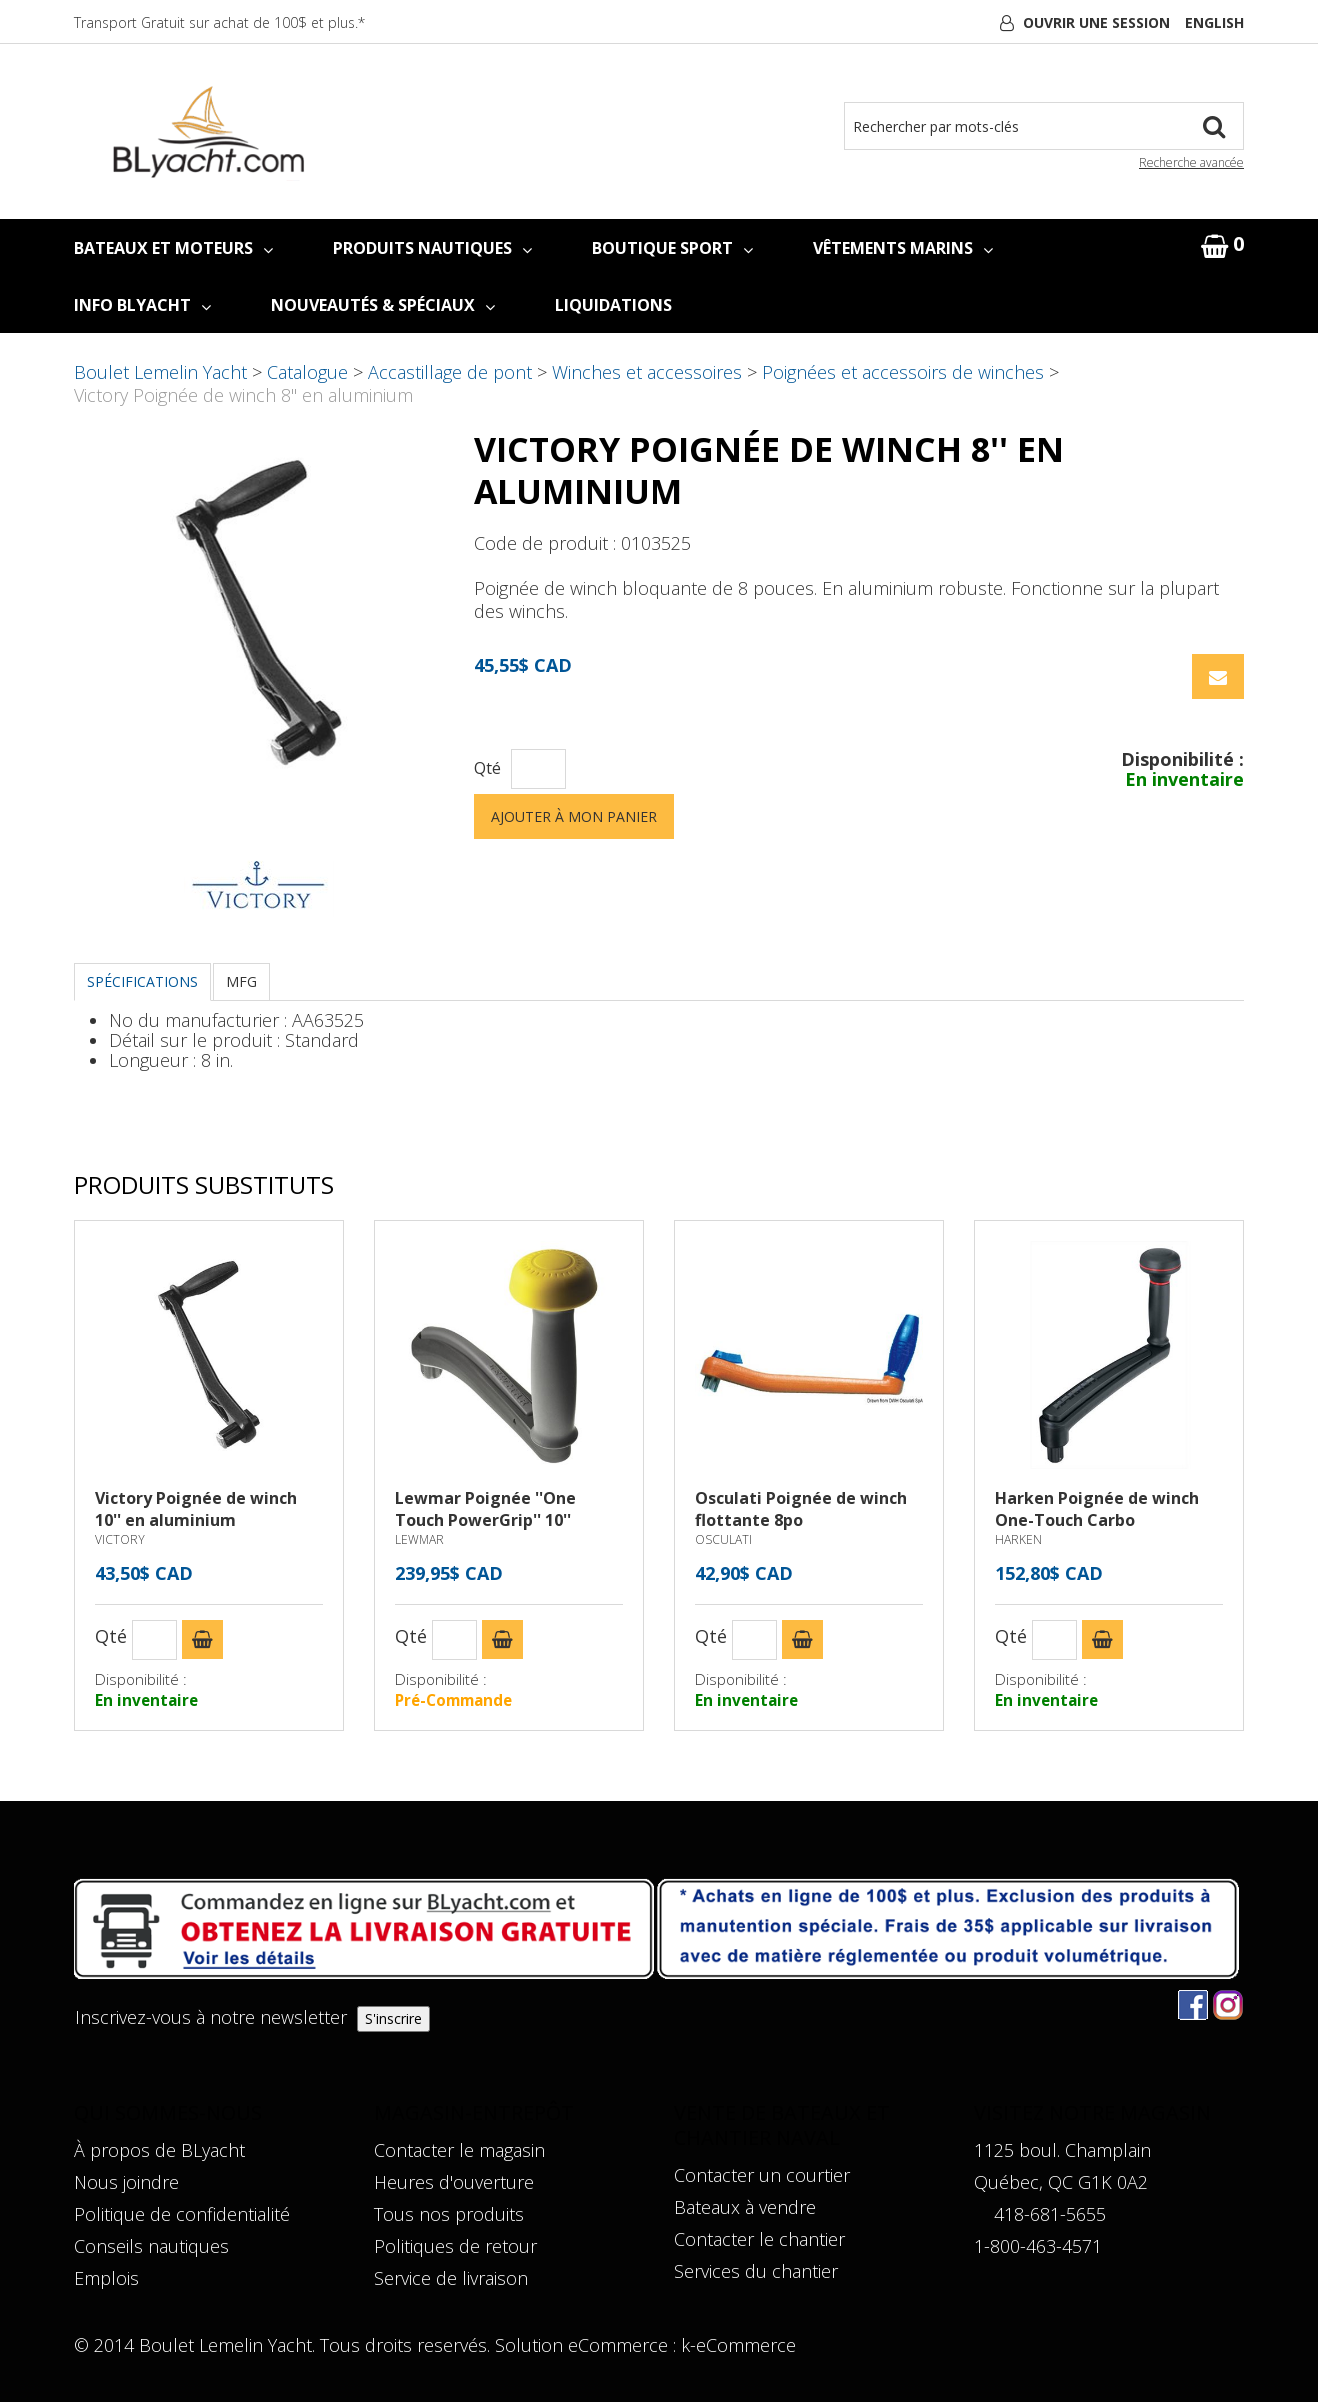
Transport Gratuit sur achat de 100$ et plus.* (219, 22)
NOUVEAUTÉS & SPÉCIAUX (383, 305)
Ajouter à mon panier (574, 816)
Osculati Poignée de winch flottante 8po (801, 1509)
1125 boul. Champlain (1062, 2150)
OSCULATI (723, 1539)
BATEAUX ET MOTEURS (173, 248)
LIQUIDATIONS (613, 305)
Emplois (106, 2278)
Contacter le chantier (759, 2239)
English (1214, 22)
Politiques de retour (455, 2246)
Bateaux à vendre (745, 2207)
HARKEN (1018, 1539)
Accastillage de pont (450, 372)
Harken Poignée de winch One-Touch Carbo (1097, 1509)
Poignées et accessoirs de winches (903, 372)
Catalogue (307, 372)
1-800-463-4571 (1038, 2246)
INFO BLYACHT (142, 305)
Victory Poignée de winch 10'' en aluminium (196, 1509)
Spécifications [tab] (142, 981)
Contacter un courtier (762, 2175)
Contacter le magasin (459, 2150)
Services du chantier (756, 2271)
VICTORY (120, 1539)
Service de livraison (451, 2278)
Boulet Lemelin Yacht (160, 372)
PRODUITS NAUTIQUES (432, 248)
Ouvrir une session (1096, 22)
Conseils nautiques (151, 2246)
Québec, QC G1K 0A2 (1061, 2182)
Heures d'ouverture (454, 2182)
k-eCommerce (738, 2345)
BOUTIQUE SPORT (672, 248)
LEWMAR (419, 1539)
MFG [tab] (241, 981)
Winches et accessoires (647, 372)
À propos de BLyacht (159, 2150)
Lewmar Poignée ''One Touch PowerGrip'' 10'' (485, 1509)
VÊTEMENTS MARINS (903, 248)
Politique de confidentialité (182, 2214)
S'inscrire (393, 2018)
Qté (487, 768)
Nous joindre (126, 2182)
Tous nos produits (449, 2214)
